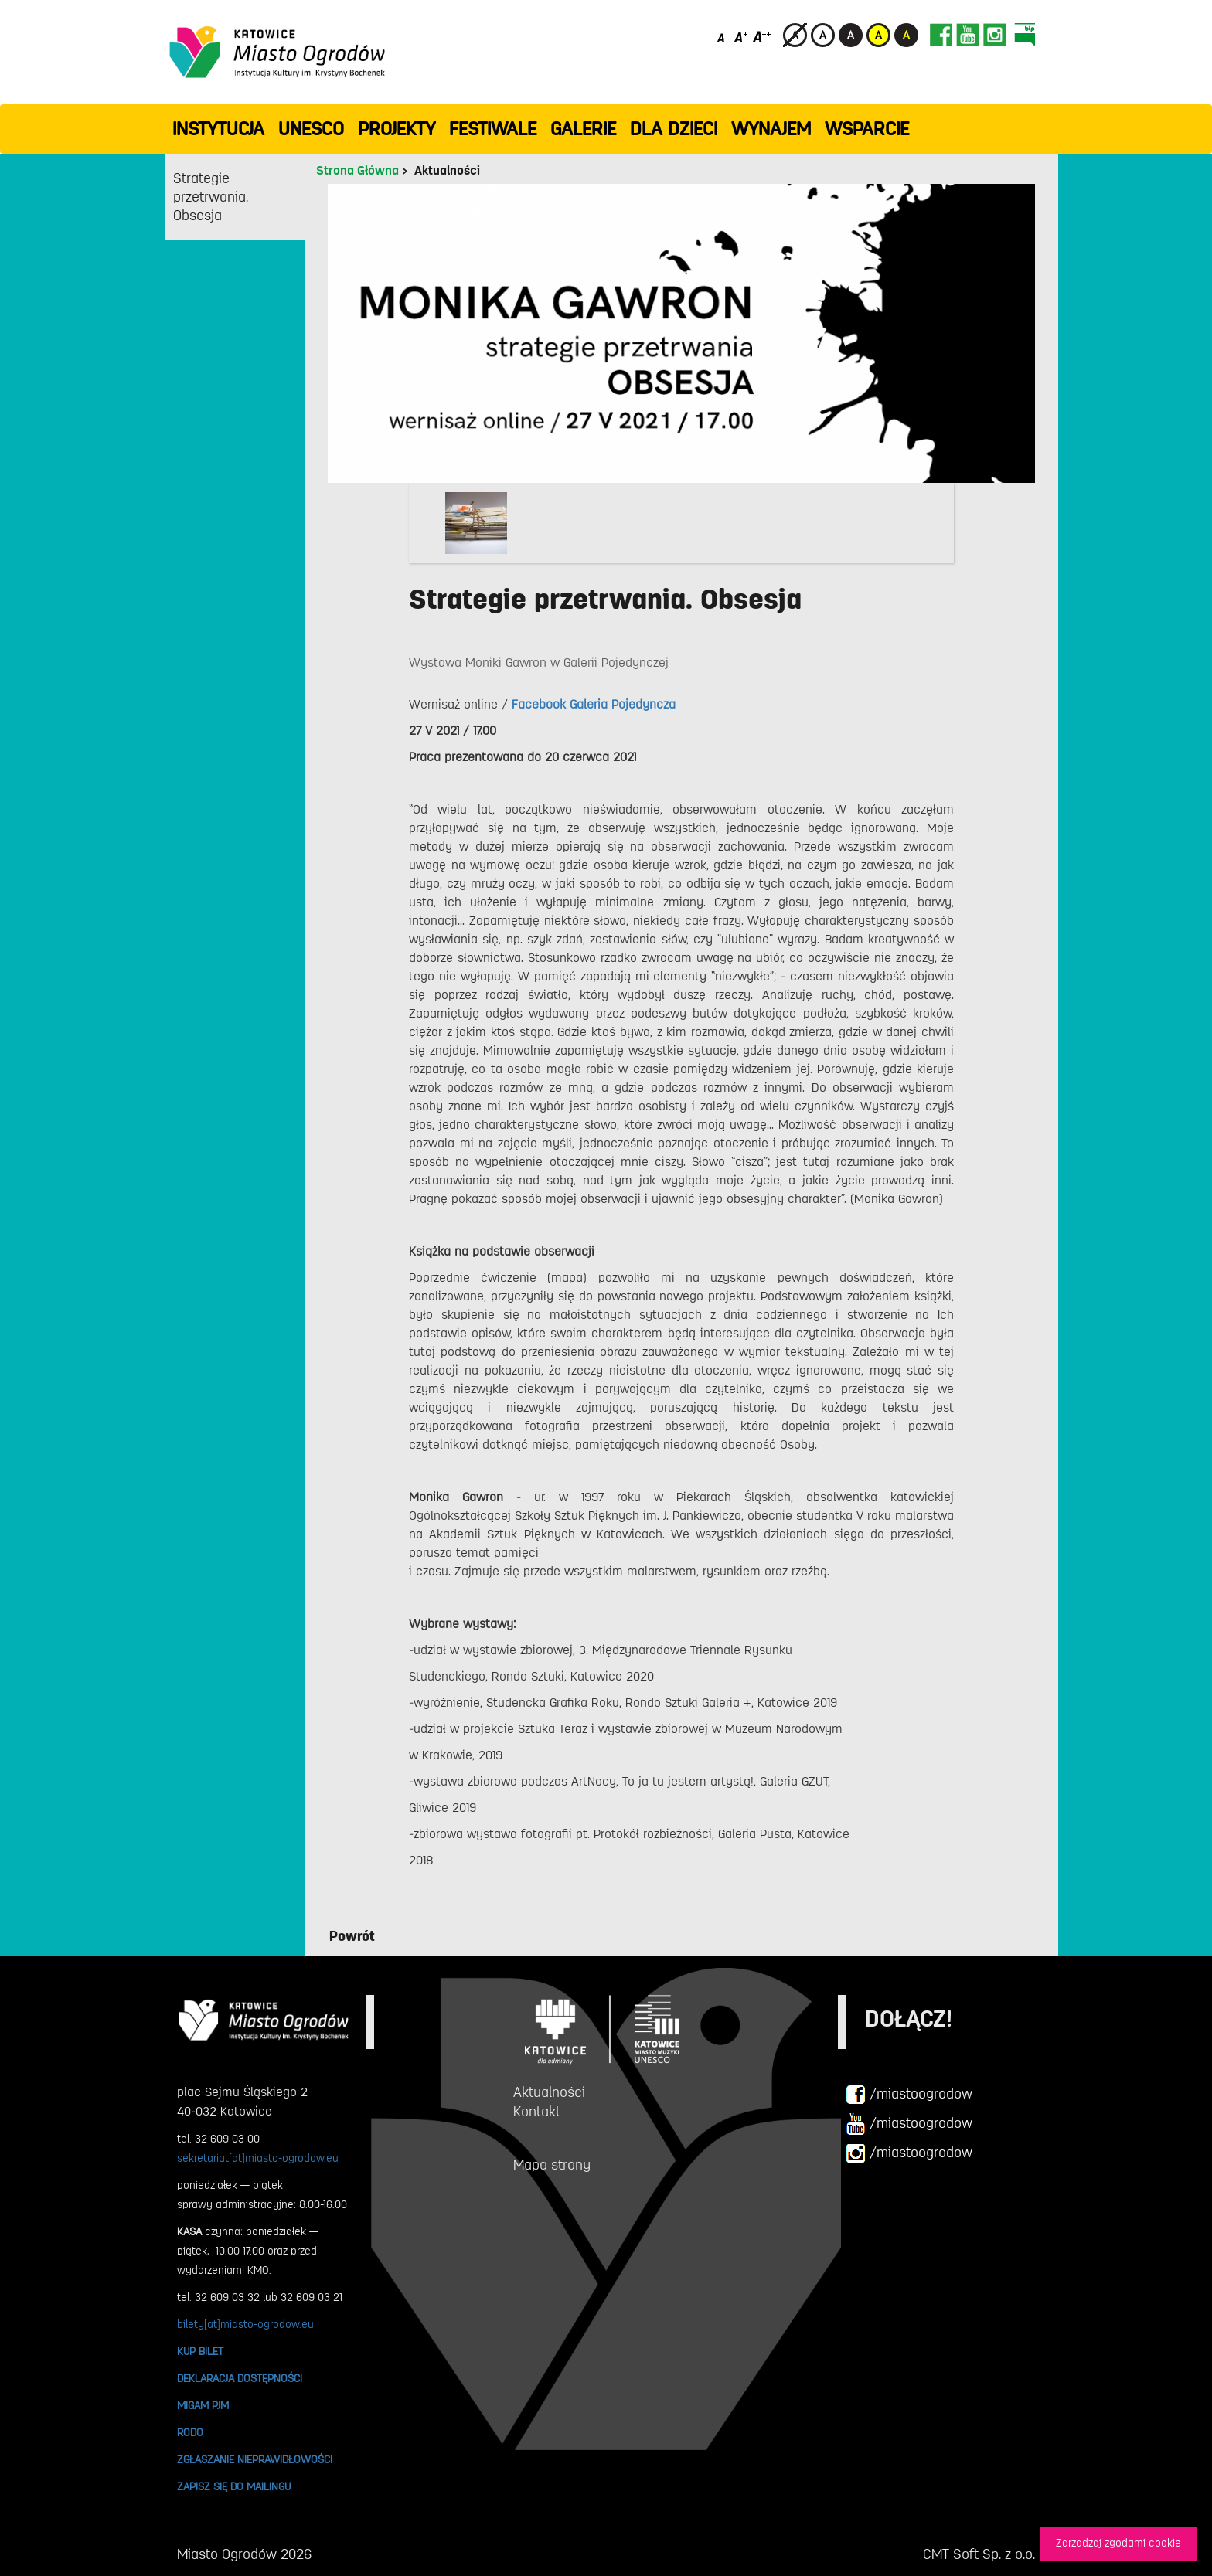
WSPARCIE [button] (867, 129)
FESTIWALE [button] (492, 129)
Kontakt (536, 2112)
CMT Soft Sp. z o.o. (979, 2554)
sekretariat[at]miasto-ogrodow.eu (258, 2158)
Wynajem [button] (771, 129)
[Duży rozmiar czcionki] (762, 36)
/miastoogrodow (909, 2094)
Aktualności (447, 171)
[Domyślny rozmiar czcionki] (722, 36)
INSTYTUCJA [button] (218, 129)
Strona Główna (357, 171)
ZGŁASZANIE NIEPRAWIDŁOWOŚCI (254, 2459)
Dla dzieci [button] (673, 129)
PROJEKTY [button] (396, 129)
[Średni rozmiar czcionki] (741, 36)
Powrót (352, 1936)
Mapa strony (552, 2165)
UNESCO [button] (311, 129)
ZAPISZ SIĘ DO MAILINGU (234, 2486)
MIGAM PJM (203, 2405)
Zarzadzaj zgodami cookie (1118, 2543)
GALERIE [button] (583, 129)
